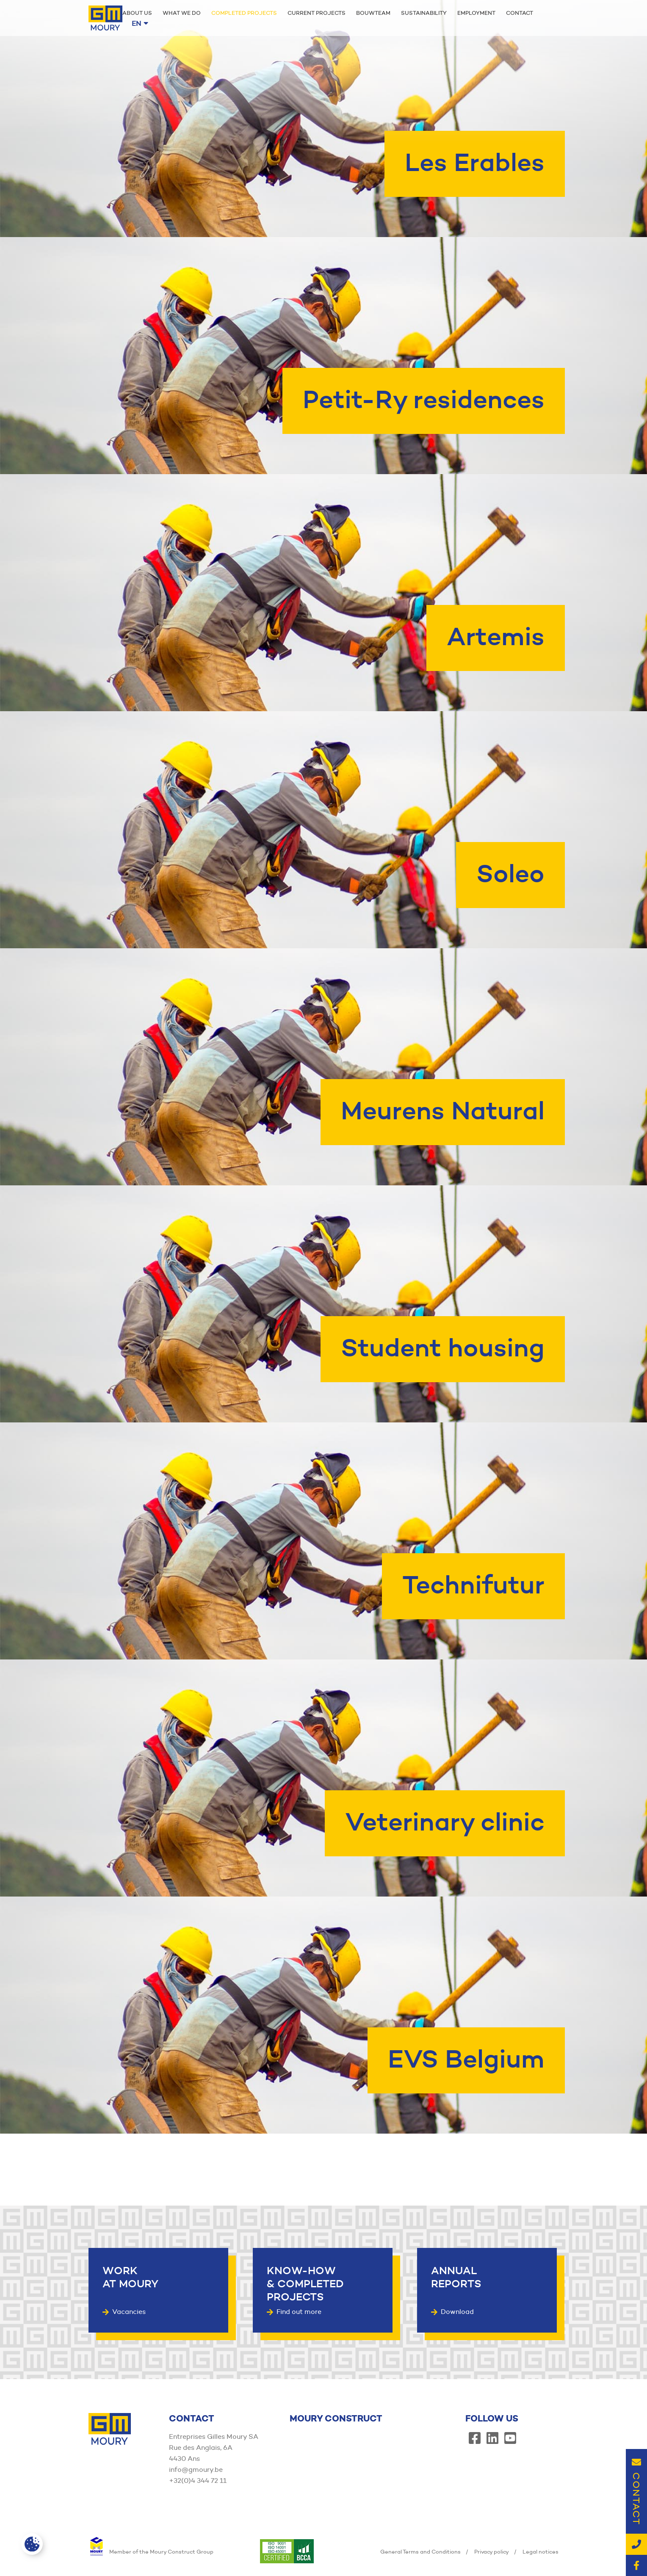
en (140, 23)
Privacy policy (491, 2551)
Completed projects (244, 12)
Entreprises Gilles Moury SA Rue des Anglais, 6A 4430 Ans (213, 2447)
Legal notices (541, 2551)
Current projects (317, 12)
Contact (519, 12)
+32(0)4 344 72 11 (198, 2481)
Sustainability (424, 12)
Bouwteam (373, 12)
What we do (182, 12)
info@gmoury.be (196, 2470)
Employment (476, 12)
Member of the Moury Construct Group (150, 2551)
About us (137, 12)
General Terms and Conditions (420, 2551)
